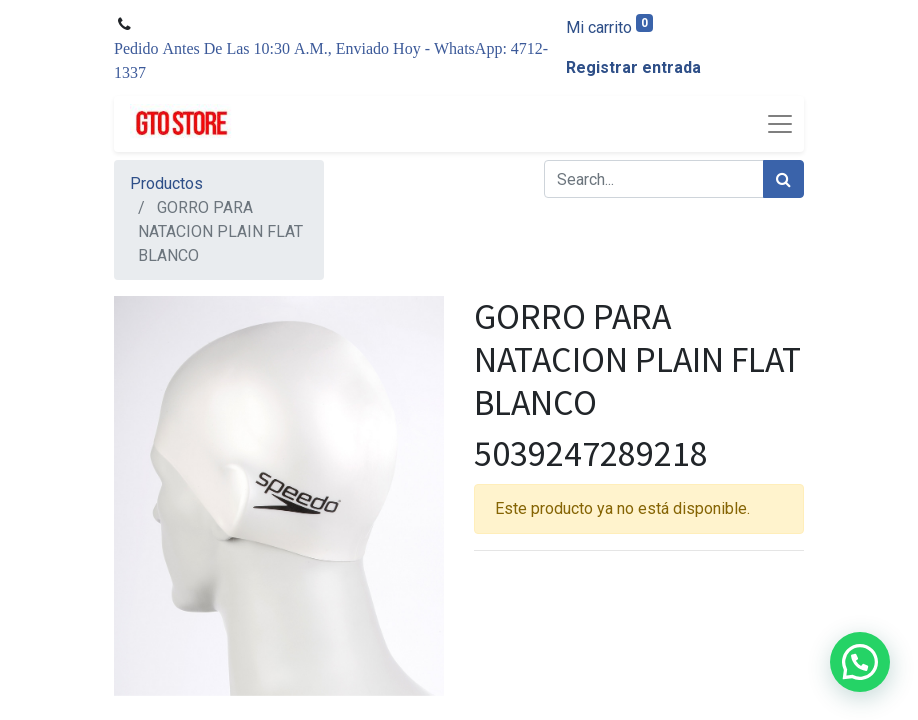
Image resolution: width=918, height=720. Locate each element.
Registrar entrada (633, 67)
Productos (166, 183)
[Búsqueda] (783, 179)
